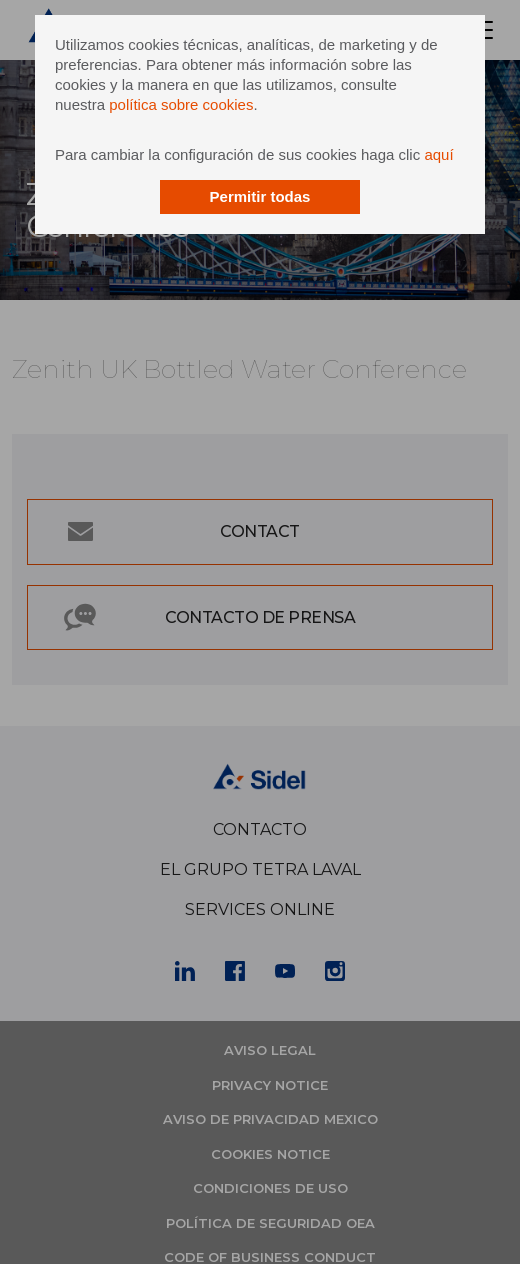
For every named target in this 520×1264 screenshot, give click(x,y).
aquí (438, 154)
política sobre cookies (181, 104)
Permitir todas (260, 196)
